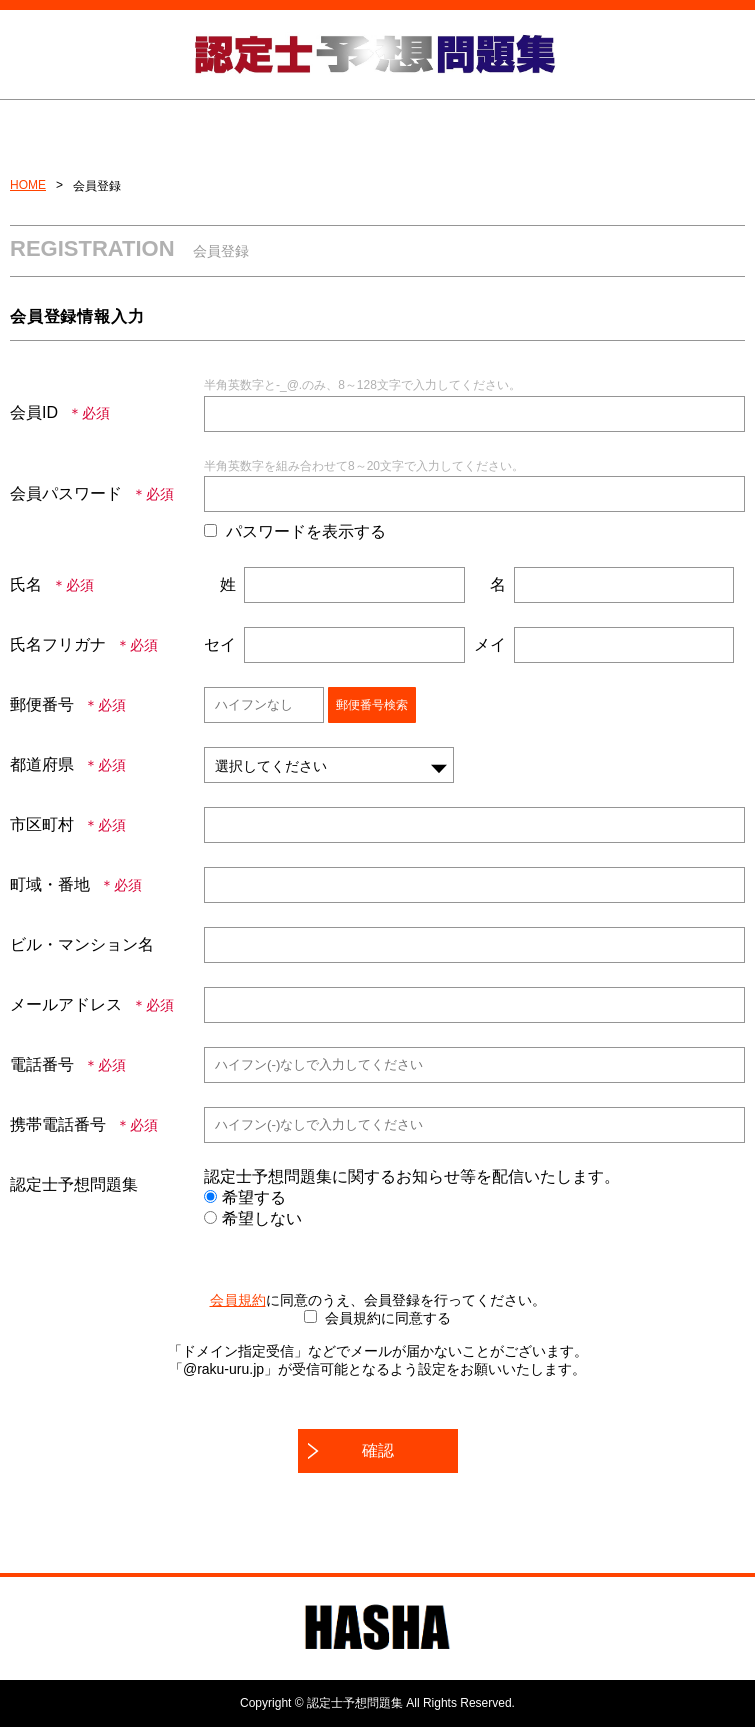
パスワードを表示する (306, 531)
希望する (245, 1197)
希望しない (253, 1218)
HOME (28, 185)
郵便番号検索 (372, 705)
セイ (220, 644)
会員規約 (238, 1300)
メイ (490, 644)
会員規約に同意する (388, 1318)
